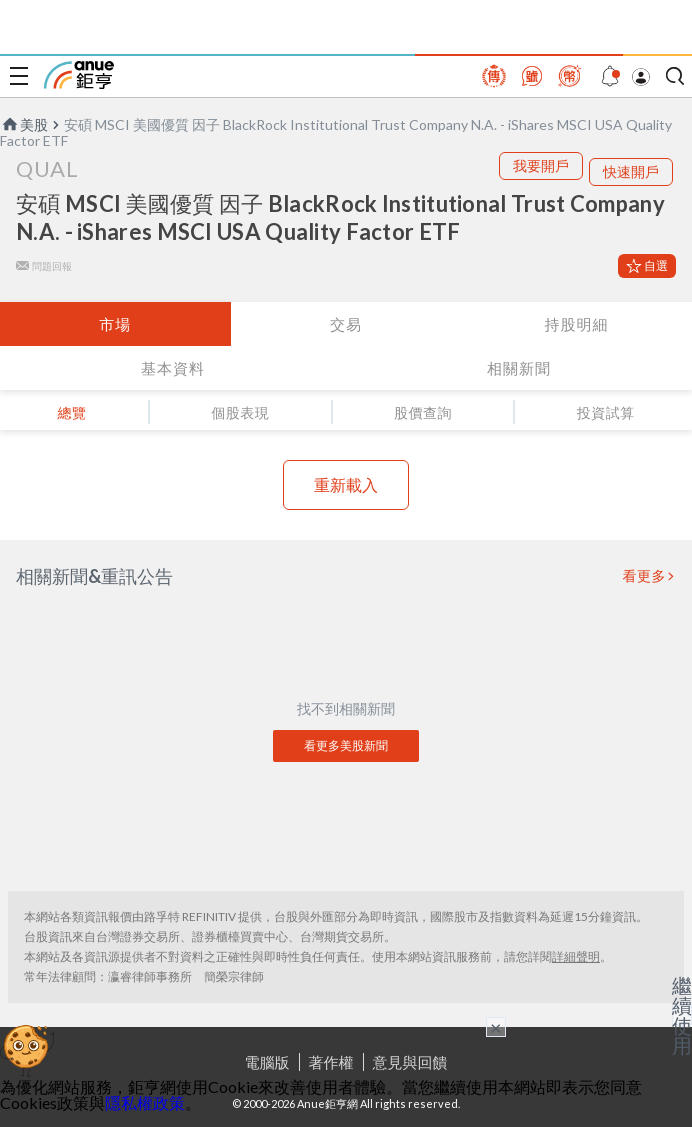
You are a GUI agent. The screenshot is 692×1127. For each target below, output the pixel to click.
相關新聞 (519, 368)
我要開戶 (541, 165)
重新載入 (346, 484)
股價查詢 (423, 412)
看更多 (645, 576)
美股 (24, 124)
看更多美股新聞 (346, 745)
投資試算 (606, 412)
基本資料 (173, 368)
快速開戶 (631, 171)
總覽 (71, 412)
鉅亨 (79, 75)
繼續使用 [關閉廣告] (682, 1015)
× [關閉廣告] (496, 1027)
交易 (346, 324)
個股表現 (240, 412)
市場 (115, 324)
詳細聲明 (576, 956)
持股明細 (577, 324)
